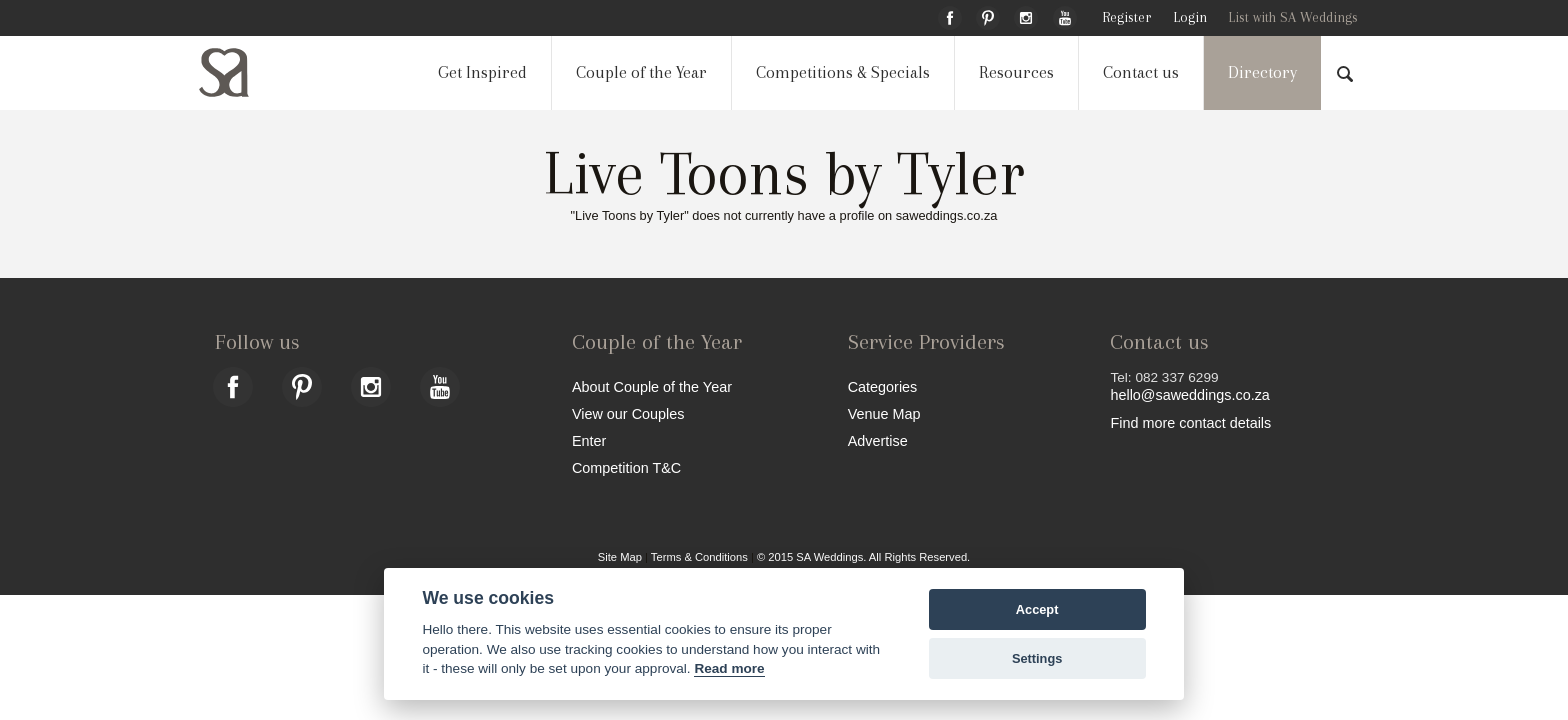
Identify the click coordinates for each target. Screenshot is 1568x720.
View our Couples (628, 413)
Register (1126, 17)
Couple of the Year (641, 72)
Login (1190, 17)
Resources (1016, 72)
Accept (1037, 609)
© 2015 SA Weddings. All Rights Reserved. (863, 557)
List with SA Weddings (1293, 17)
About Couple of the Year (652, 386)
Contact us (1141, 72)
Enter (589, 440)
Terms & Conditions (699, 557)
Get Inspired (482, 72)
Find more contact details (1190, 422)
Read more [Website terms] (729, 668)
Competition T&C (626, 467)
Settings (1037, 658)
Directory (1262, 72)
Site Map (620, 557)
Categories (883, 386)
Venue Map (884, 413)
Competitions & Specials (843, 72)
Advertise (878, 440)
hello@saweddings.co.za (1189, 395)
